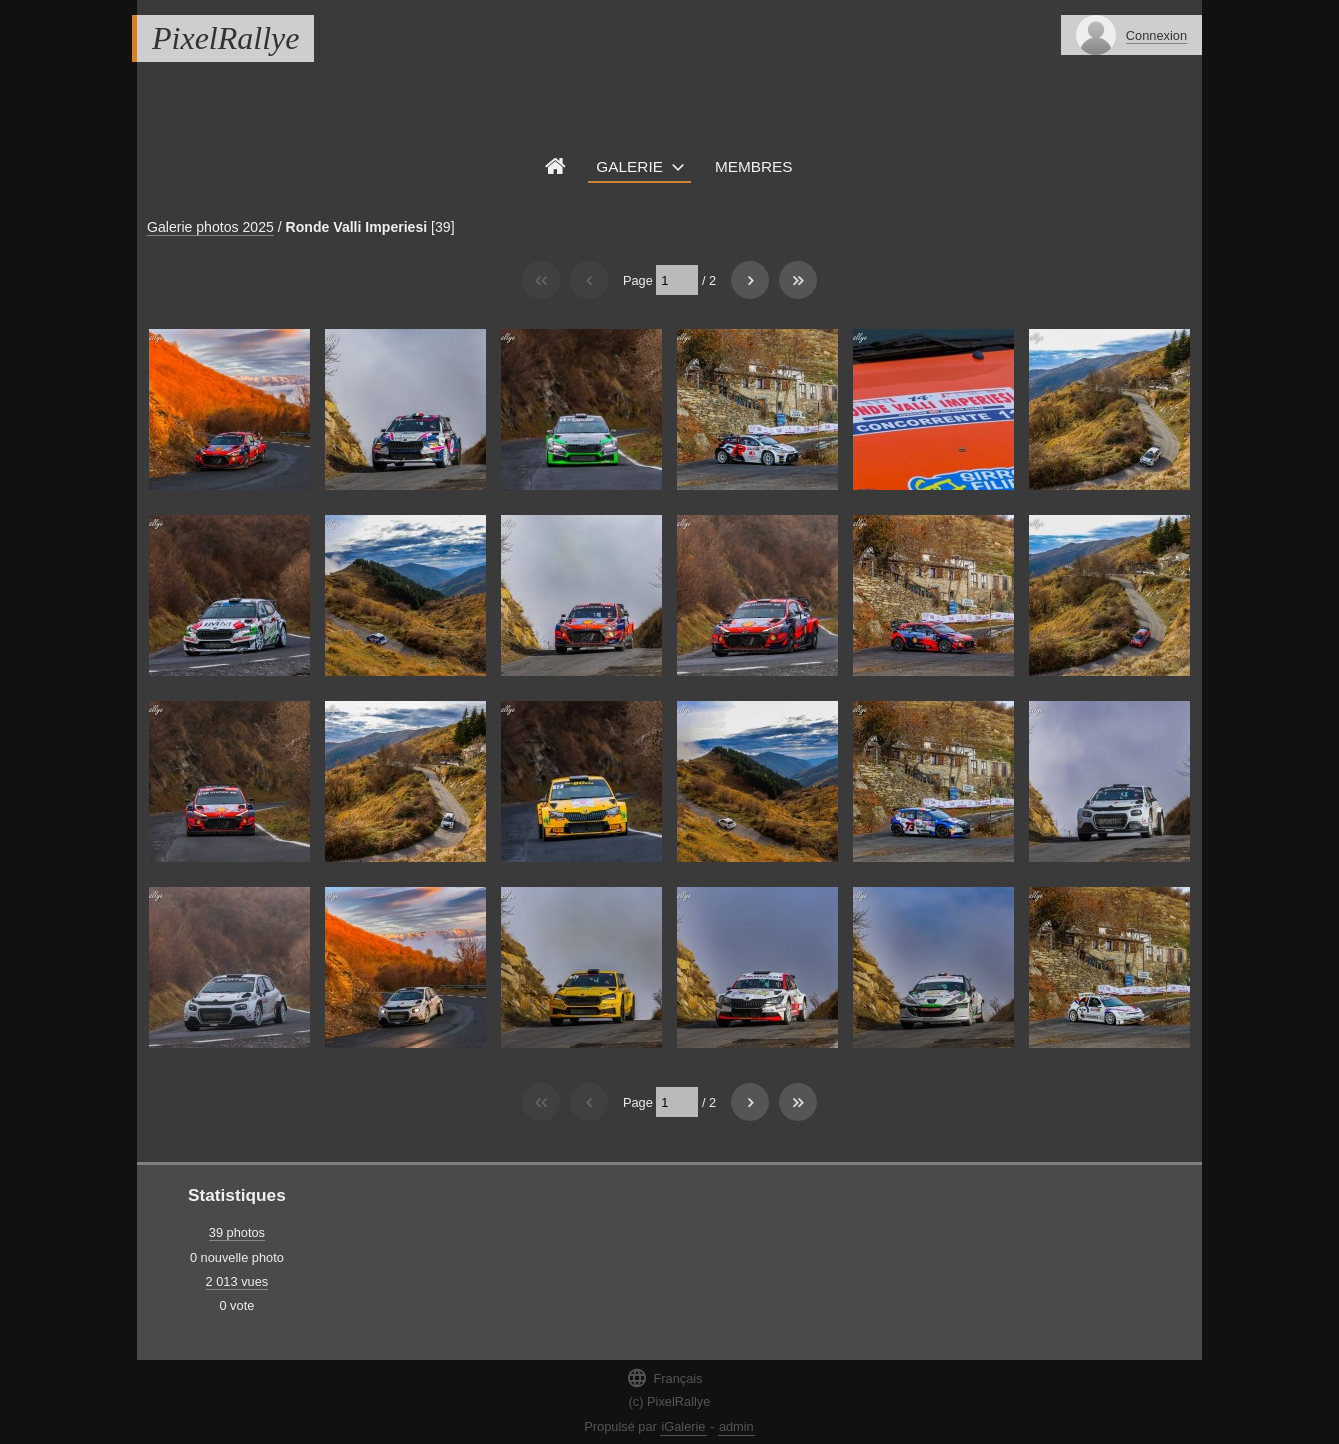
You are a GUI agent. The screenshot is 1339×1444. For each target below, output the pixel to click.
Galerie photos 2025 (210, 227)
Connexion (1156, 35)
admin (736, 1426)
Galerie (629, 166)
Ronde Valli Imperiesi (357, 227)
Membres (754, 166)
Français (664, 1377)
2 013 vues (237, 1281)
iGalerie (683, 1426)
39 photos (237, 1232)
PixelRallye (225, 38)
